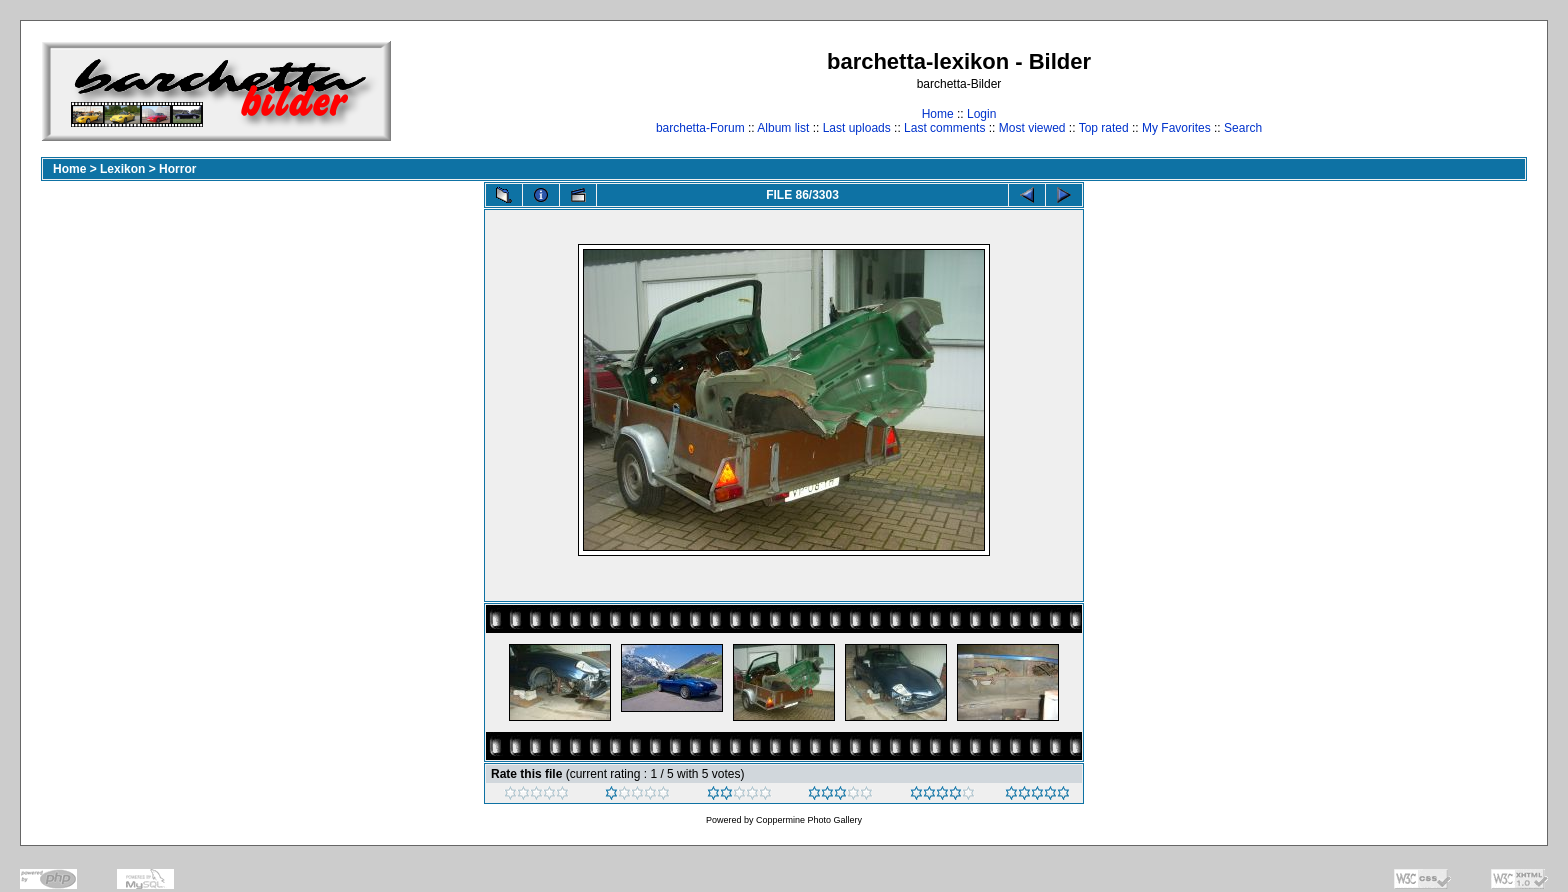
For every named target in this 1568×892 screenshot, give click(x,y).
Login (981, 114)
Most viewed (1032, 128)
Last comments (944, 128)
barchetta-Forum (700, 128)
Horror (177, 169)
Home (938, 114)
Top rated (1104, 128)
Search (1243, 128)
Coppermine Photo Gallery (809, 820)
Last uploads (857, 128)
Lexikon (122, 169)
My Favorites (1176, 128)
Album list (783, 128)
